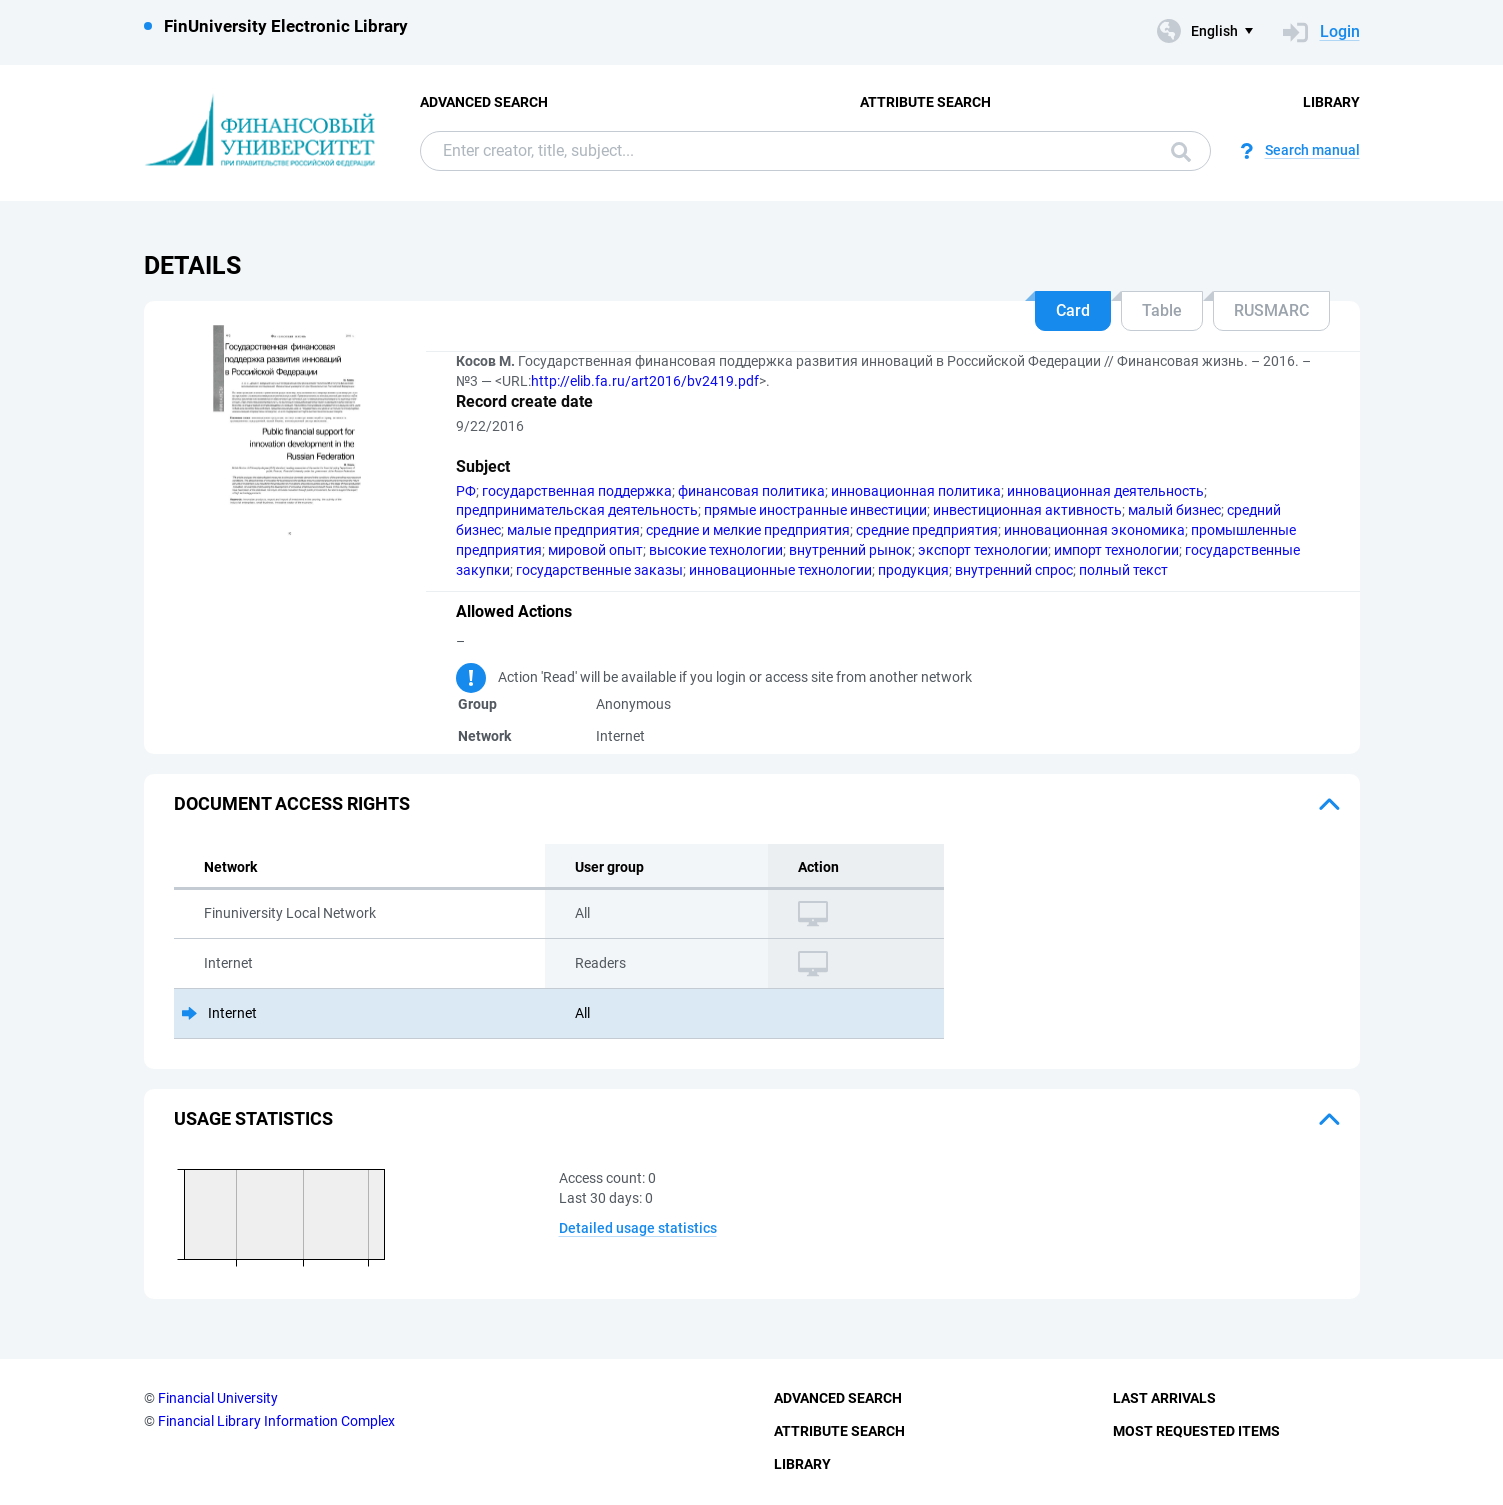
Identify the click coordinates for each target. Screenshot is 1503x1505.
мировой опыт (595, 550)
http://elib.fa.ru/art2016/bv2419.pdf (645, 381)
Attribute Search (925, 102)
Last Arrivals (1164, 1398)
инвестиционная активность (1027, 510)
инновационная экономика (1094, 530)
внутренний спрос (1014, 570)
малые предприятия (573, 530)
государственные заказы (599, 570)
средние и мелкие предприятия (748, 530)
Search (1181, 152)
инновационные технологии (780, 570)
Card (1073, 310)
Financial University (218, 1398)
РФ (466, 491)
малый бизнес (1174, 510)
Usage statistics (253, 1118)
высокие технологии (716, 550)
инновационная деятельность (1105, 491)
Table (1162, 310)
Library (1331, 102)
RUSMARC (1271, 310)
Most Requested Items (1196, 1431)
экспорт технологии (983, 550)
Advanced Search (484, 102)
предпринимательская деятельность (577, 510)
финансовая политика (751, 491)
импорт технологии (1116, 550)
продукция (913, 570)
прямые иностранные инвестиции (815, 510)
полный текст (1123, 570)
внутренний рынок (850, 550)
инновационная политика (916, 491)
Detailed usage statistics (638, 1228)
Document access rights (292, 803)
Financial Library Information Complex (276, 1421)
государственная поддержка (577, 491)
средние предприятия (927, 530)
